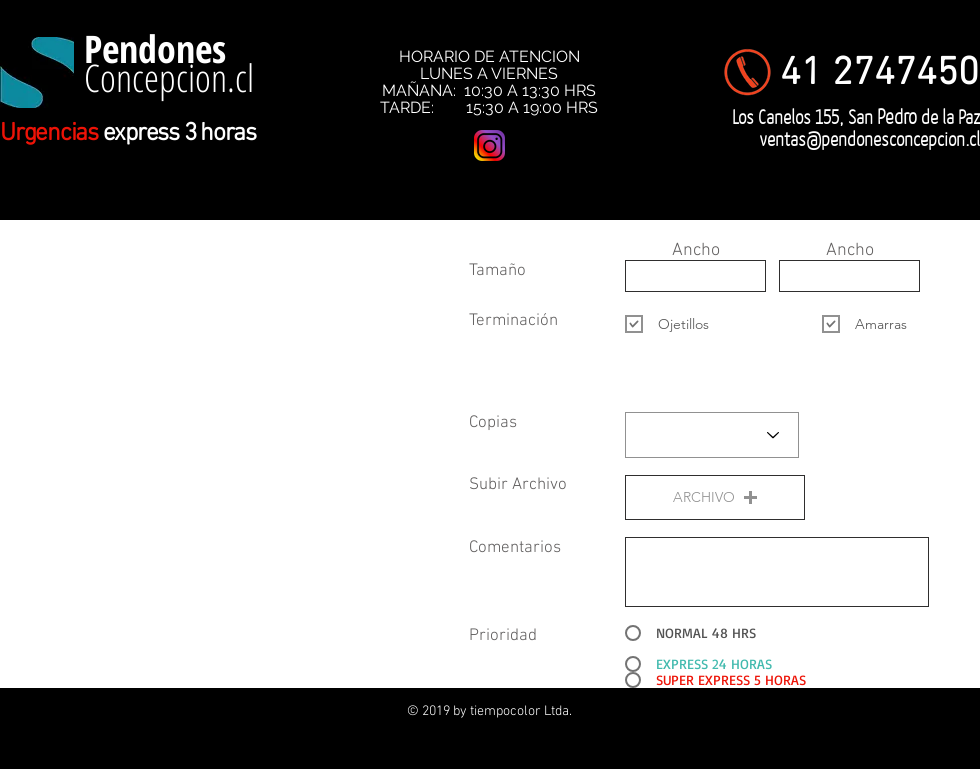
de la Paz (948, 116)
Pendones (155, 48)
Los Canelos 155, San (804, 116)
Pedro (897, 116)
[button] (715, 497)
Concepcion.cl (169, 77)
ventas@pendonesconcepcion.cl (869, 138)
